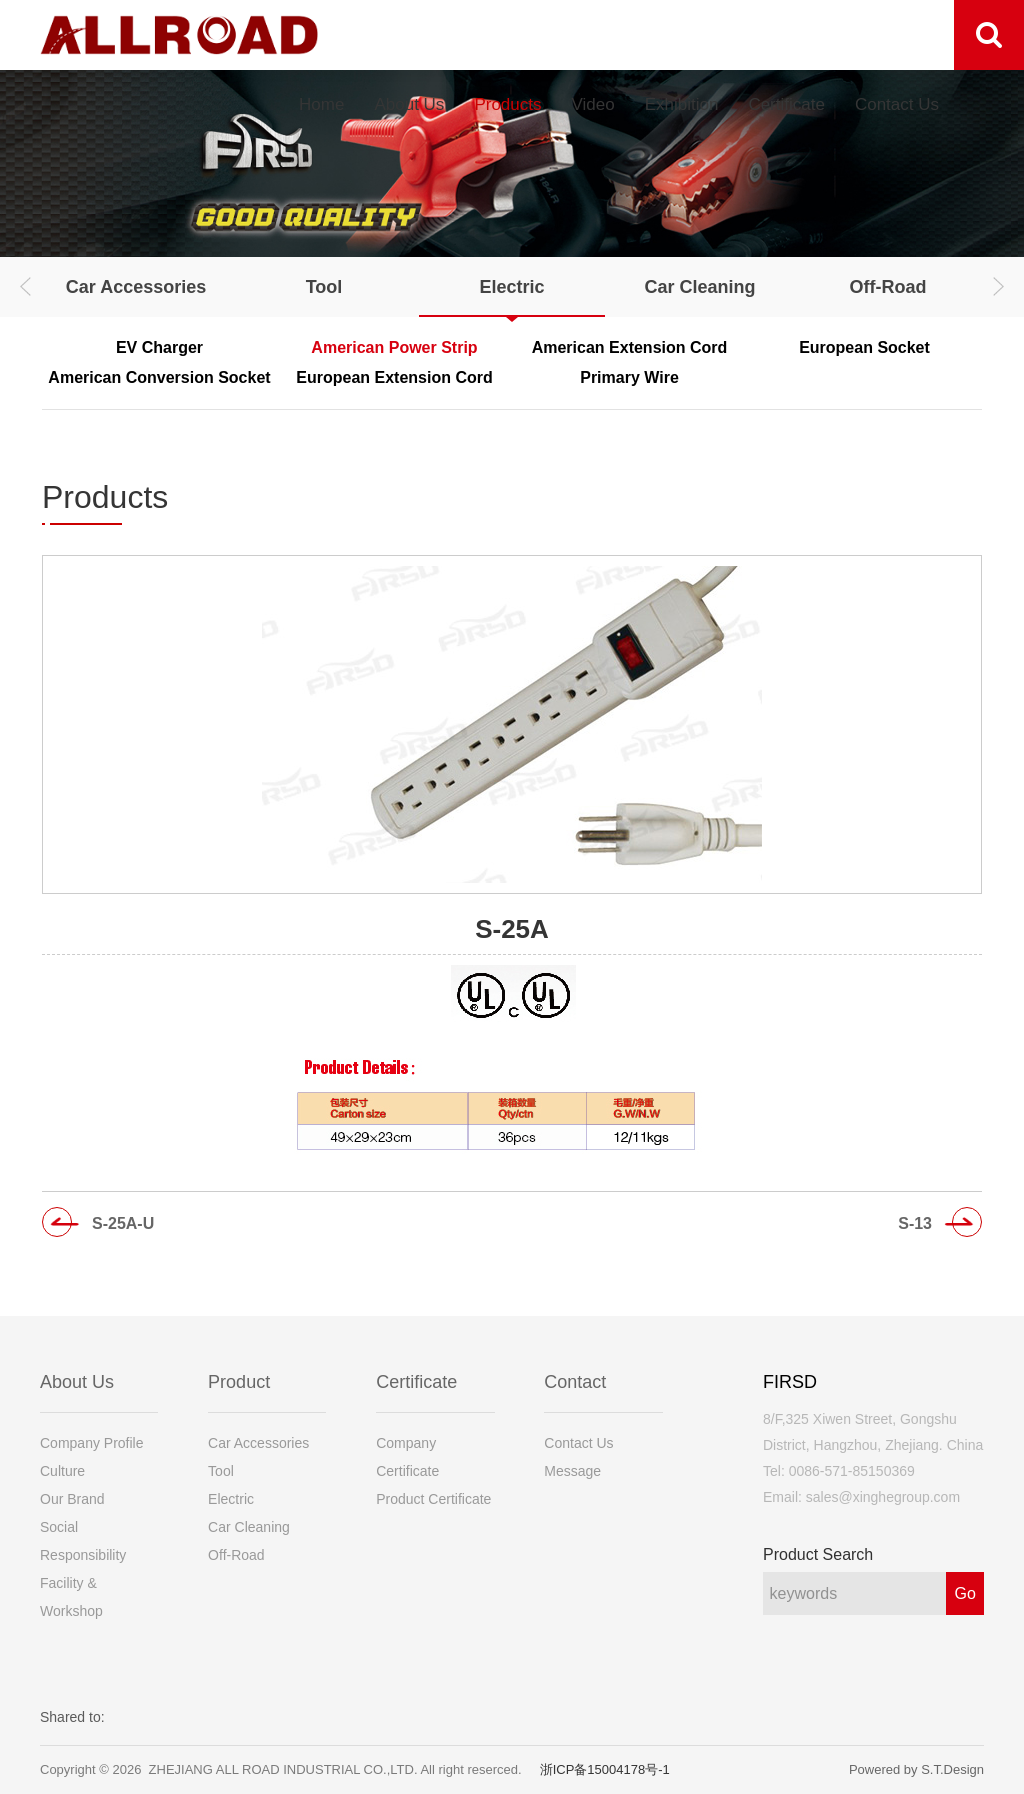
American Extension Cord (630, 347)
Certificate (786, 104)
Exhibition (682, 104)
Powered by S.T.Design (916, 1769)
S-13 (915, 1223)
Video (592, 104)
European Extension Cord (394, 377)
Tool (324, 287)
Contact (575, 1382)
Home (321, 104)
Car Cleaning (699, 287)
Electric (511, 287)
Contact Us (897, 104)
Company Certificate (407, 1457)
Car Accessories (136, 287)
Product (239, 1382)
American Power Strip (394, 347)
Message (572, 1471)
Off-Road (888, 287)
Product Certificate (433, 1499)
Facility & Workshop (71, 1597)
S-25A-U (123, 1223)
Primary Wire (629, 377)
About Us (409, 104)
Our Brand (72, 1499)
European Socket (864, 347)
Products (507, 104)
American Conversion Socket (159, 377)
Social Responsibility (83, 1541)
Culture (62, 1471)
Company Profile (92, 1443)
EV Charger (159, 347)
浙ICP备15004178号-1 (605, 1769)
